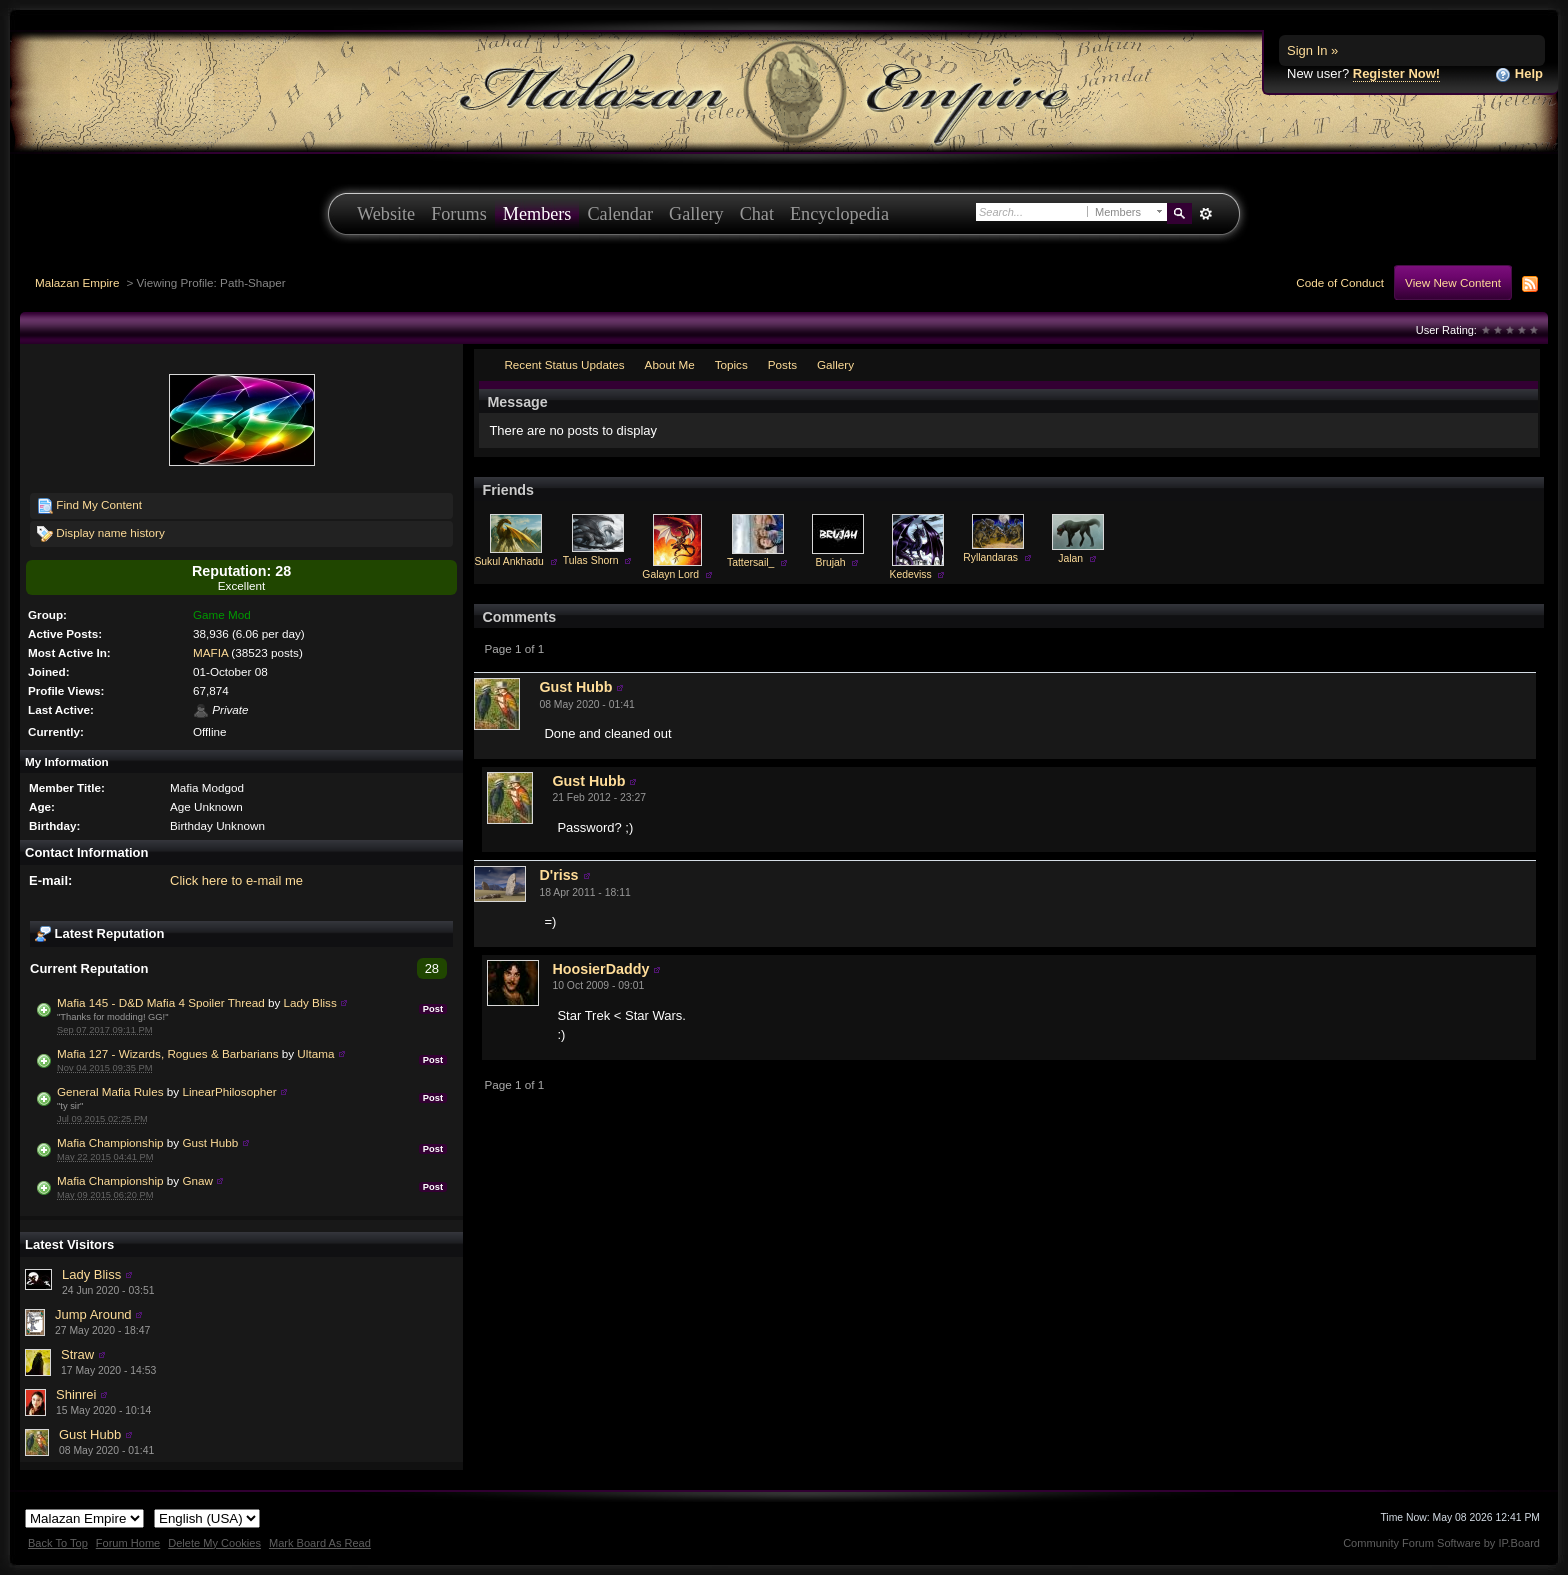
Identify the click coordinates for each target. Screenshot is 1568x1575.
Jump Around (93, 1314)
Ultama (315, 1053)
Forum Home (128, 1543)
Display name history (101, 534)
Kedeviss (911, 574)
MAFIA (210, 652)
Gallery (696, 214)
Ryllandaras (990, 557)
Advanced (1205, 214)
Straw (77, 1354)
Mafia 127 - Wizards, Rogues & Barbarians (168, 1053)
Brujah (831, 562)
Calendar (620, 214)
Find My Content (89, 506)
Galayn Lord (670, 574)
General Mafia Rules (110, 1091)
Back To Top (58, 1543)
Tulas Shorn (591, 560)
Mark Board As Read (320, 1543)
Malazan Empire (77, 282)
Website (386, 214)
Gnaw (197, 1180)
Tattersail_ (750, 562)
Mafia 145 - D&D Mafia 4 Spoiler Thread (161, 1002)
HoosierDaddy (600, 969)
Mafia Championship (110, 1142)
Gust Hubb (210, 1142)
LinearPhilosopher (229, 1091)
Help (1519, 74)
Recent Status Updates (564, 364)
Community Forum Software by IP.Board (1441, 1543)
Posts (782, 364)
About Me (670, 364)
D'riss (558, 875)
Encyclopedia (839, 214)
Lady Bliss (310, 1002)
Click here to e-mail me (236, 880)
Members (537, 214)
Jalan (1070, 558)
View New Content (1453, 282)
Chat (757, 214)
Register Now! (1396, 73)
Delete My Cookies (214, 1543)
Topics (731, 364)
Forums (459, 214)
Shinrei (76, 1394)
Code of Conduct (1340, 282)
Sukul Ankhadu (508, 561)
